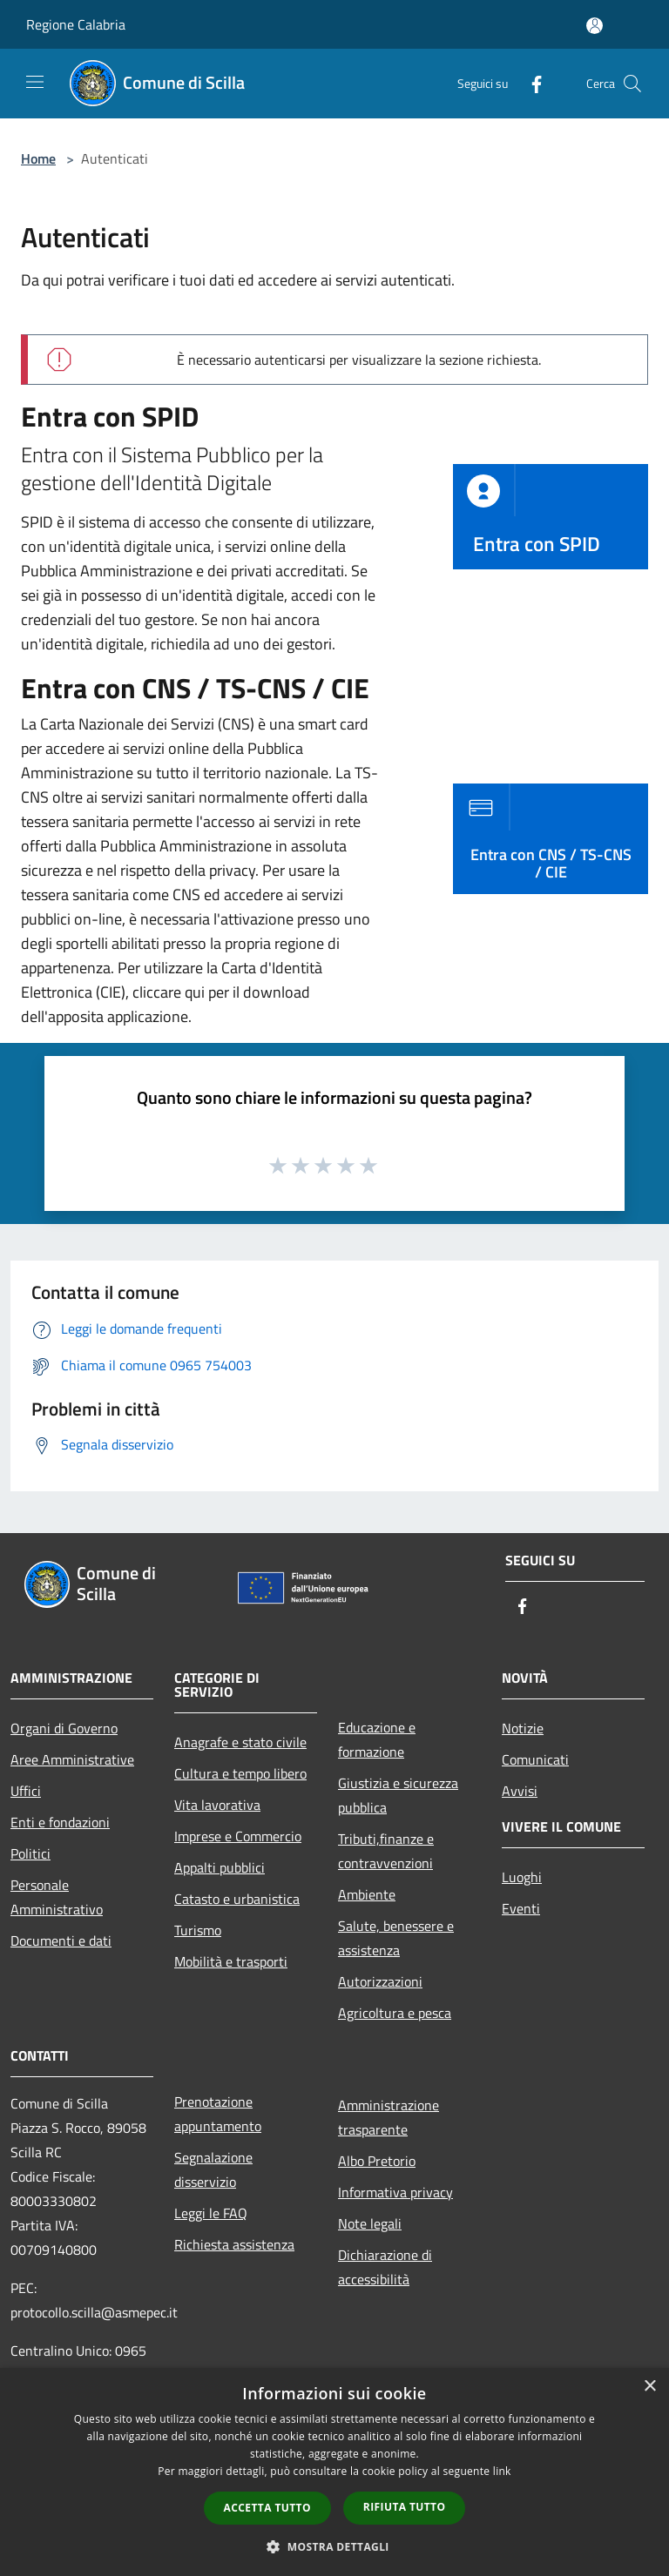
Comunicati (535, 1759)
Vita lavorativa (217, 1804)
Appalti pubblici (219, 1867)
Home (38, 158)
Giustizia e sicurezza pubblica (398, 1795)
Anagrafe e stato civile (240, 1742)
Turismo (197, 1930)
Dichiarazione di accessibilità (385, 2267)
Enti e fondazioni (60, 1822)
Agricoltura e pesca (394, 2012)
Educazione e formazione (377, 1739)
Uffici (25, 1790)
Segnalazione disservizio (213, 2169)
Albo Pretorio (377, 2160)
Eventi (521, 1908)
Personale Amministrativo (56, 1897)
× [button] (649, 2386)
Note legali (370, 2223)
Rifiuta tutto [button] (404, 2506)
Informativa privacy (395, 2192)
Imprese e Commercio (237, 1836)
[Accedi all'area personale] (594, 26)
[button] (334, 2546)
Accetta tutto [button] (267, 2507)
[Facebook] (529, 83)
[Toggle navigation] (34, 81)
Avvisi (519, 1790)
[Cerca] (632, 83)
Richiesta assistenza (234, 2244)
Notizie (523, 1728)
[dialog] (334, 2472)
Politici (30, 1853)
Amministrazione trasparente (388, 2117)
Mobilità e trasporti (230, 1961)
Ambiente (366, 1894)
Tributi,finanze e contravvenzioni (386, 1850)
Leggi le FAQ (210, 2213)
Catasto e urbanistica (237, 1898)
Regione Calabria (75, 24)
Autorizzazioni (380, 1981)
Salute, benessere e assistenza (396, 1938)
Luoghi (522, 1876)
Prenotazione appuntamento (217, 2113)
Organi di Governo (64, 1728)
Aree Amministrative (72, 1759)
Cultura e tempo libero (240, 1773)
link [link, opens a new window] (502, 2471)
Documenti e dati (61, 1940)
